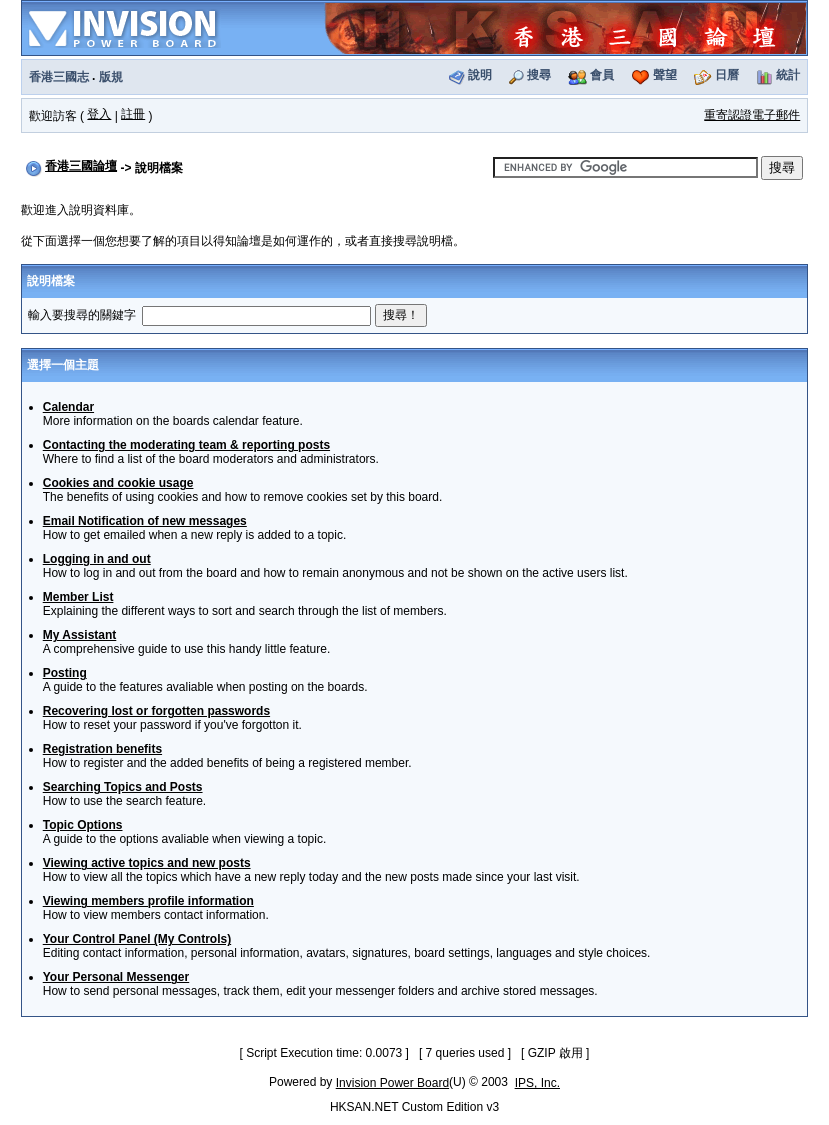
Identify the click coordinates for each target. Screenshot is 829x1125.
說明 (480, 75)
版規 (111, 77)
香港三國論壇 (81, 166)
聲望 (665, 75)
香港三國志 (59, 77)
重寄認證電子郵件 (752, 115)
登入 (99, 114)
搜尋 (539, 75)
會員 (602, 75)
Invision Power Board (392, 1083)
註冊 (133, 114)
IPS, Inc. (537, 1083)
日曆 (727, 75)
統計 (788, 75)
